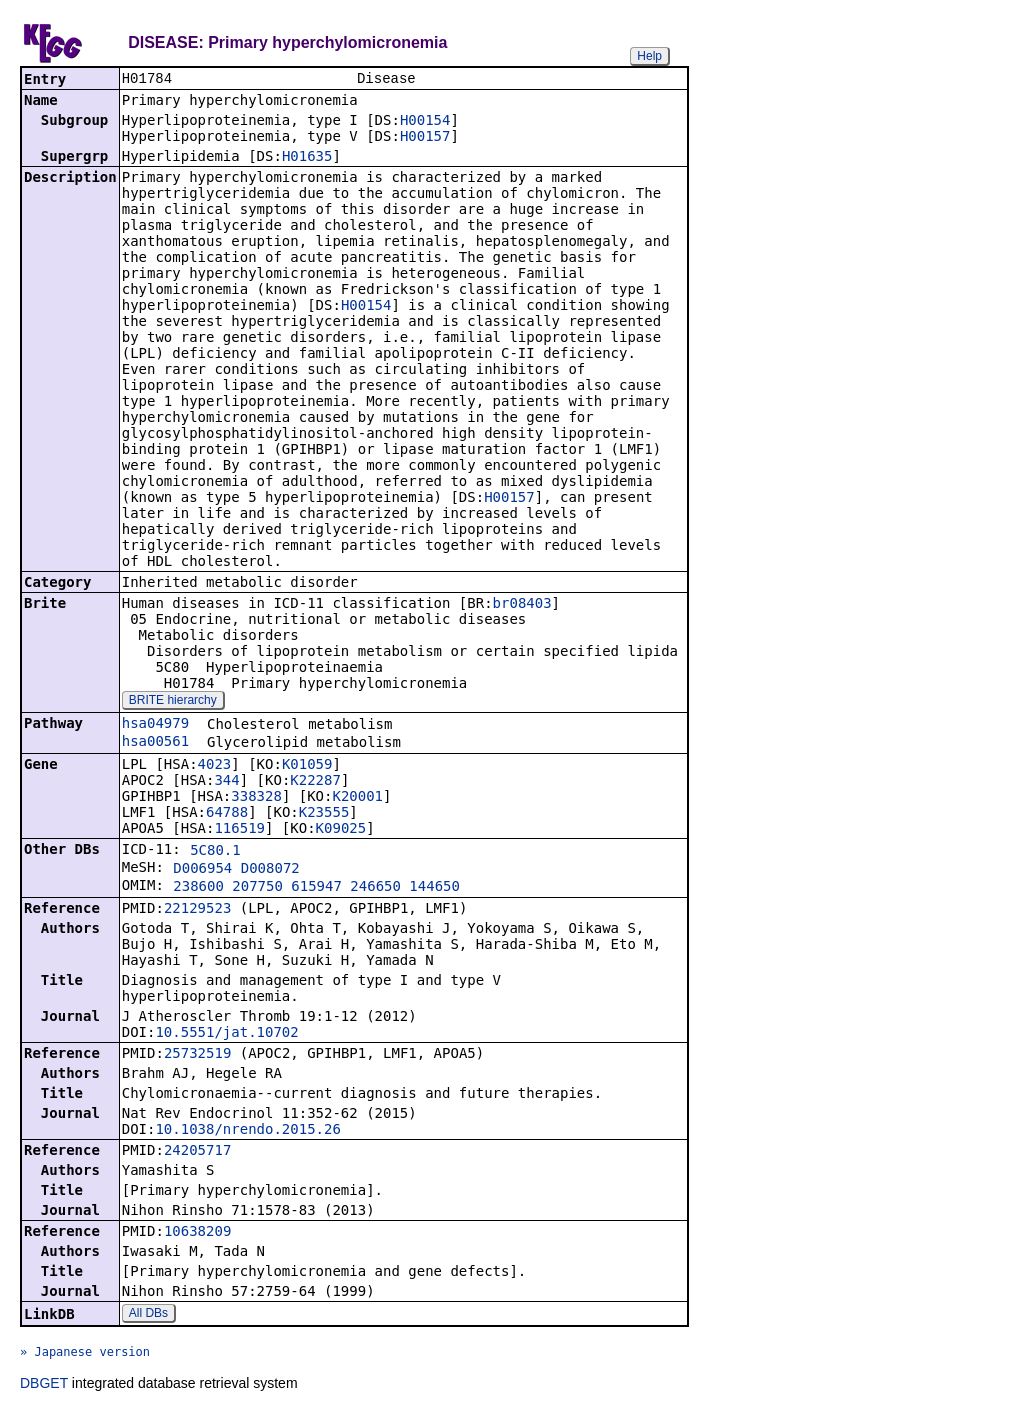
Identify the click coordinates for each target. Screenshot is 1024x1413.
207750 (257, 888)
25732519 (197, 1055)
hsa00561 (155, 743)
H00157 (425, 138)
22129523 (197, 910)
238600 (198, 888)
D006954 (202, 870)
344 (226, 782)
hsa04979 (155, 725)
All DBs (148, 1315)
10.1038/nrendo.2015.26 (247, 1131)
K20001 (357, 798)
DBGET (44, 1385)
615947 (316, 888)
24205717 (197, 1152)
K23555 (324, 814)
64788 (227, 814)
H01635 (307, 158)
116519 (239, 830)
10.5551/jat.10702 (226, 1034)
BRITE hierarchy (173, 702)
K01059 (307, 766)
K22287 (315, 782)
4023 (215, 766)
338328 (256, 798)
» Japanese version (85, 1354)
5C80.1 (215, 852)
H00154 (425, 122)
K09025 (341, 830)
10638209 (197, 1233)
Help (649, 56)
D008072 (270, 870)
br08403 (522, 605)
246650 (375, 888)
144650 (434, 888)
